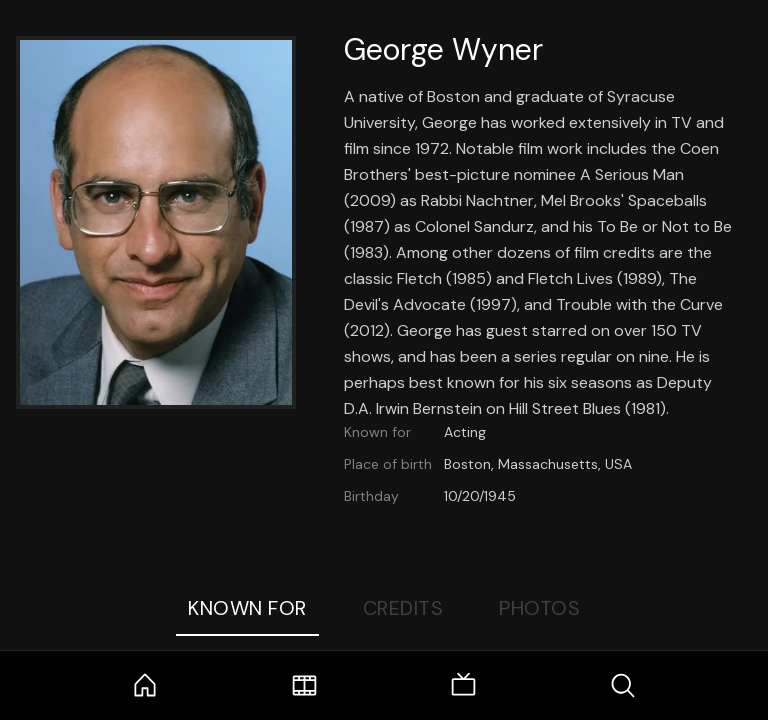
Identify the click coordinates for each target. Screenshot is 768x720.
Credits (403, 608)
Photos (539, 608)
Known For (247, 608)
